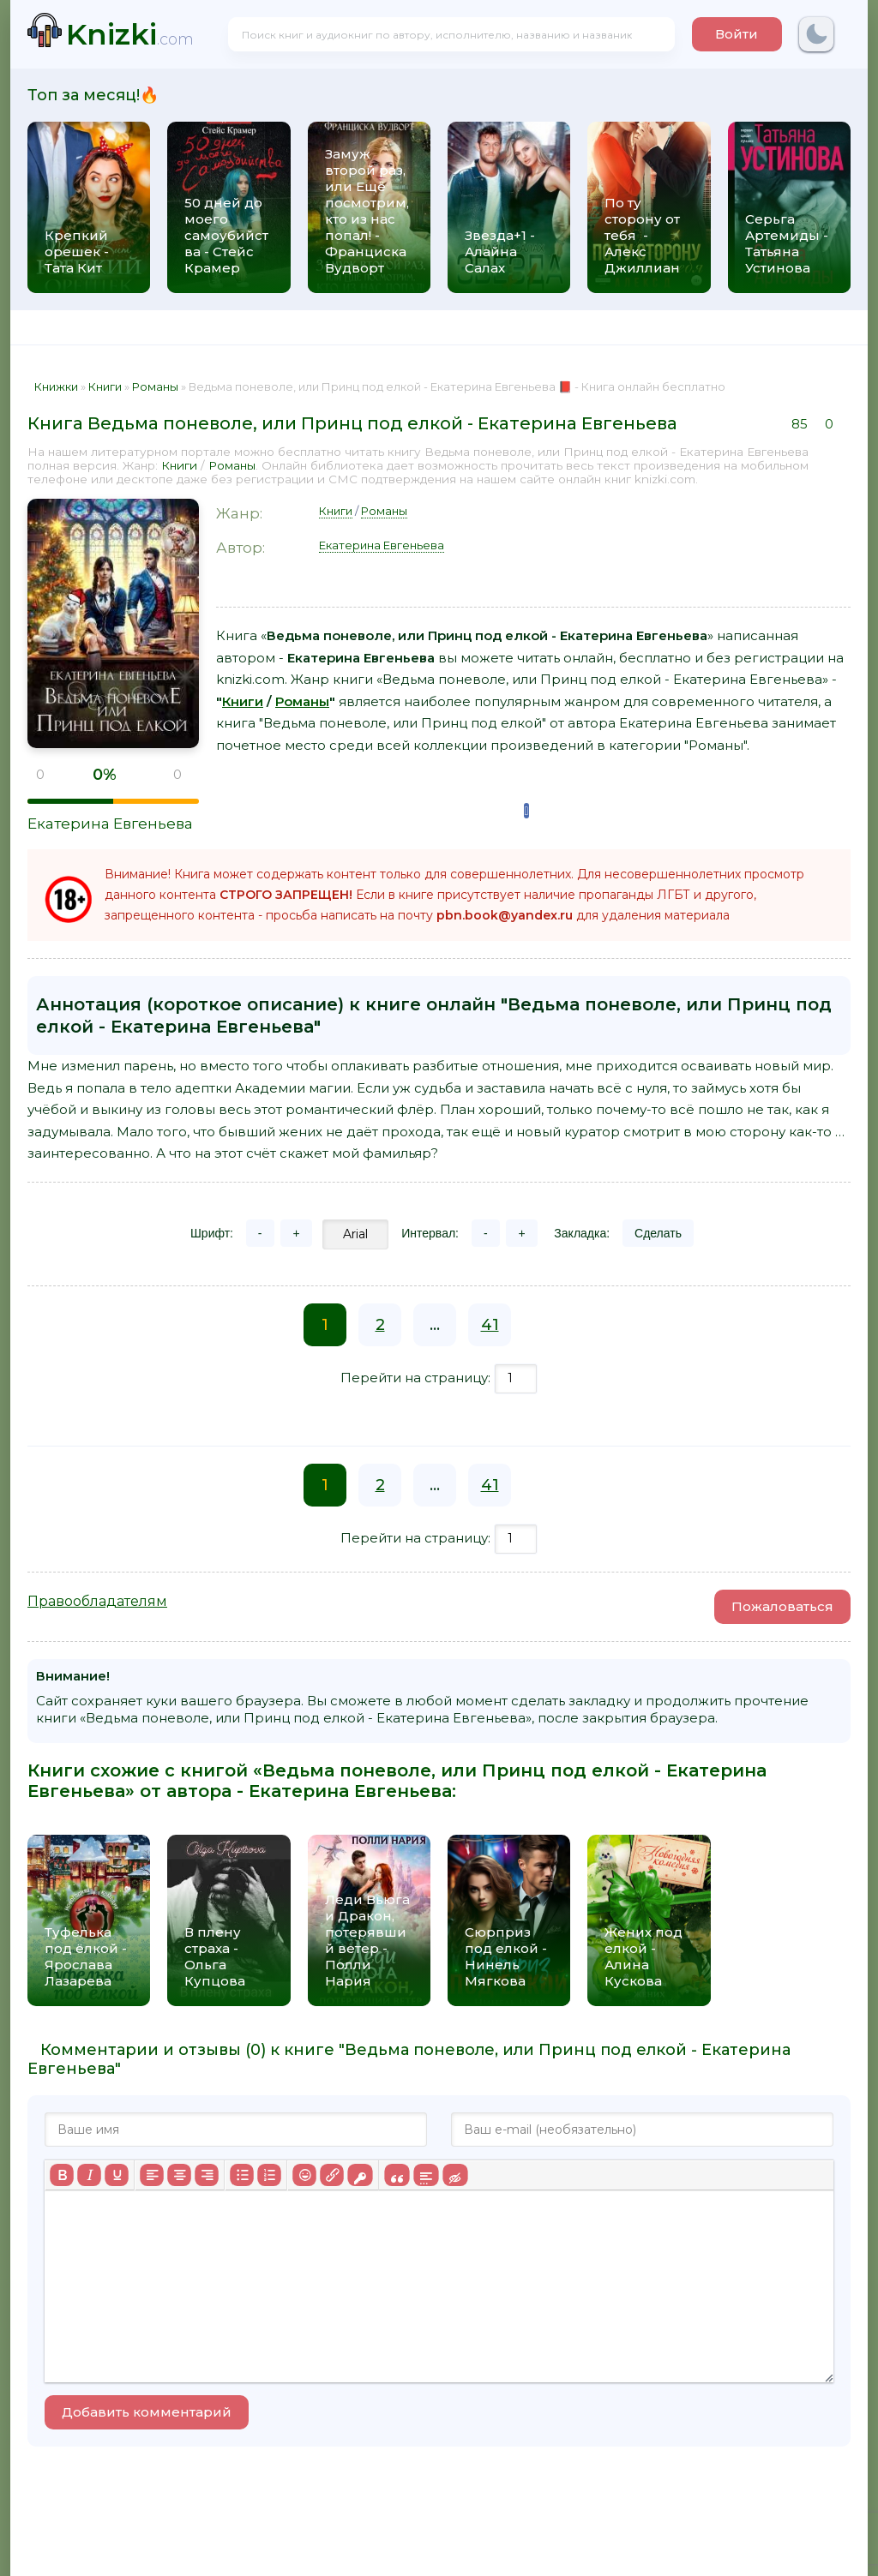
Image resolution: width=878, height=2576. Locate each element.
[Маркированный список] (242, 2175)
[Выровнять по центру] (179, 2175)
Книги (179, 465)
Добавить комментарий (147, 2412)
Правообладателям (97, 1601)
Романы (232, 465)
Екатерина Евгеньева (110, 823)
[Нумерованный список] (269, 2175)
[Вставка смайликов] (304, 2175)
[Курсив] (89, 2175)
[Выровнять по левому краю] (152, 2175)
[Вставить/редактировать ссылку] (332, 2175)
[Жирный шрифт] (62, 2175)
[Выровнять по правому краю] (207, 2175)
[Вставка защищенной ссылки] (359, 2175)
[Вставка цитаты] (396, 2175)
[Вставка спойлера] (425, 2175)
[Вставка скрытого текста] (454, 2175)
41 (490, 1324)
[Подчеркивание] (117, 2175)
